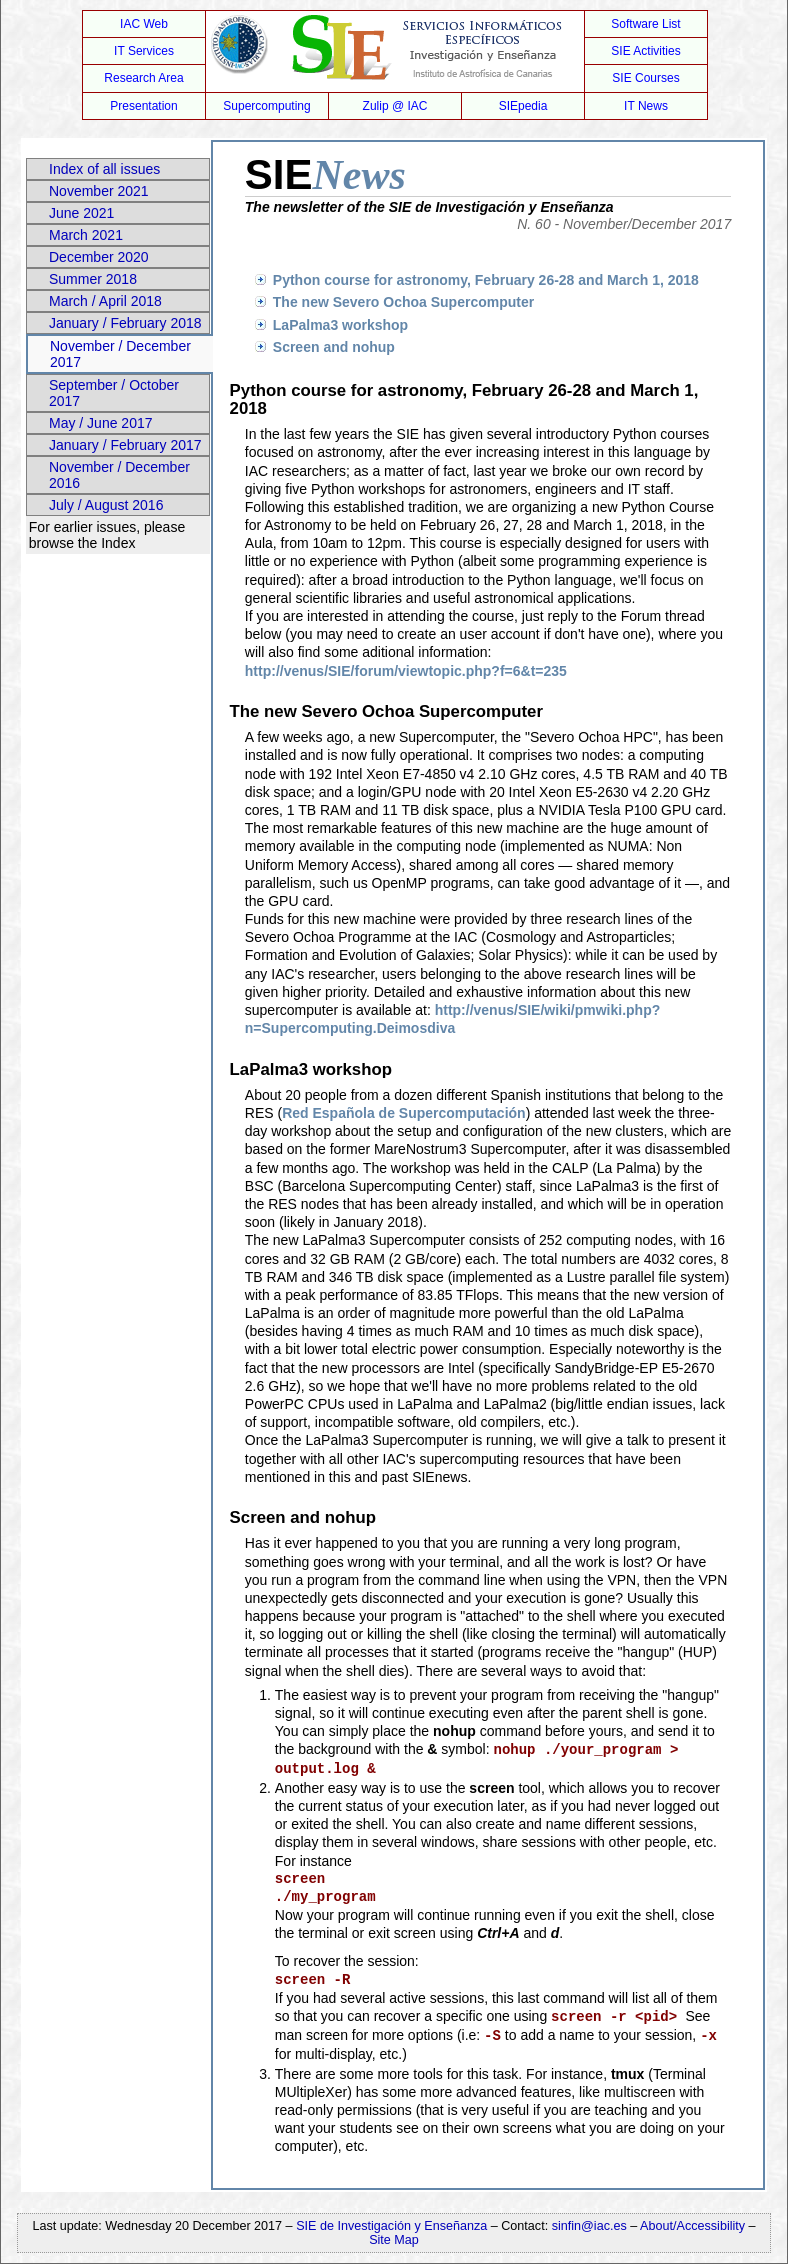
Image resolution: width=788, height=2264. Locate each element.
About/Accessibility (694, 2226)
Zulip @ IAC (395, 106)
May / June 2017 (101, 423)
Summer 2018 (93, 279)
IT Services (144, 51)
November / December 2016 (119, 475)
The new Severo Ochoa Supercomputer (403, 302)
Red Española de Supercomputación (404, 1113)
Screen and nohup (334, 347)
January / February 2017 (125, 445)
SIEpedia (523, 106)
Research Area (143, 78)
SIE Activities (645, 51)
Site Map (394, 2240)
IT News (646, 106)
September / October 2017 (114, 393)
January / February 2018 (125, 323)
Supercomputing (266, 106)
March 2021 (86, 235)
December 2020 (99, 257)
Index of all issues (104, 169)
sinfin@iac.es (589, 2226)
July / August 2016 (106, 505)
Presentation (143, 106)
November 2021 (99, 191)
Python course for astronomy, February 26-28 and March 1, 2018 (486, 280)
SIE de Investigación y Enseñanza (391, 2226)
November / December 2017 (120, 354)
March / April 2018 (105, 301)
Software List (645, 24)
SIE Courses (645, 78)
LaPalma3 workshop (340, 325)
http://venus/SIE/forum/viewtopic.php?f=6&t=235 (406, 671)
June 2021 (81, 213)
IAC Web (144, 24)
